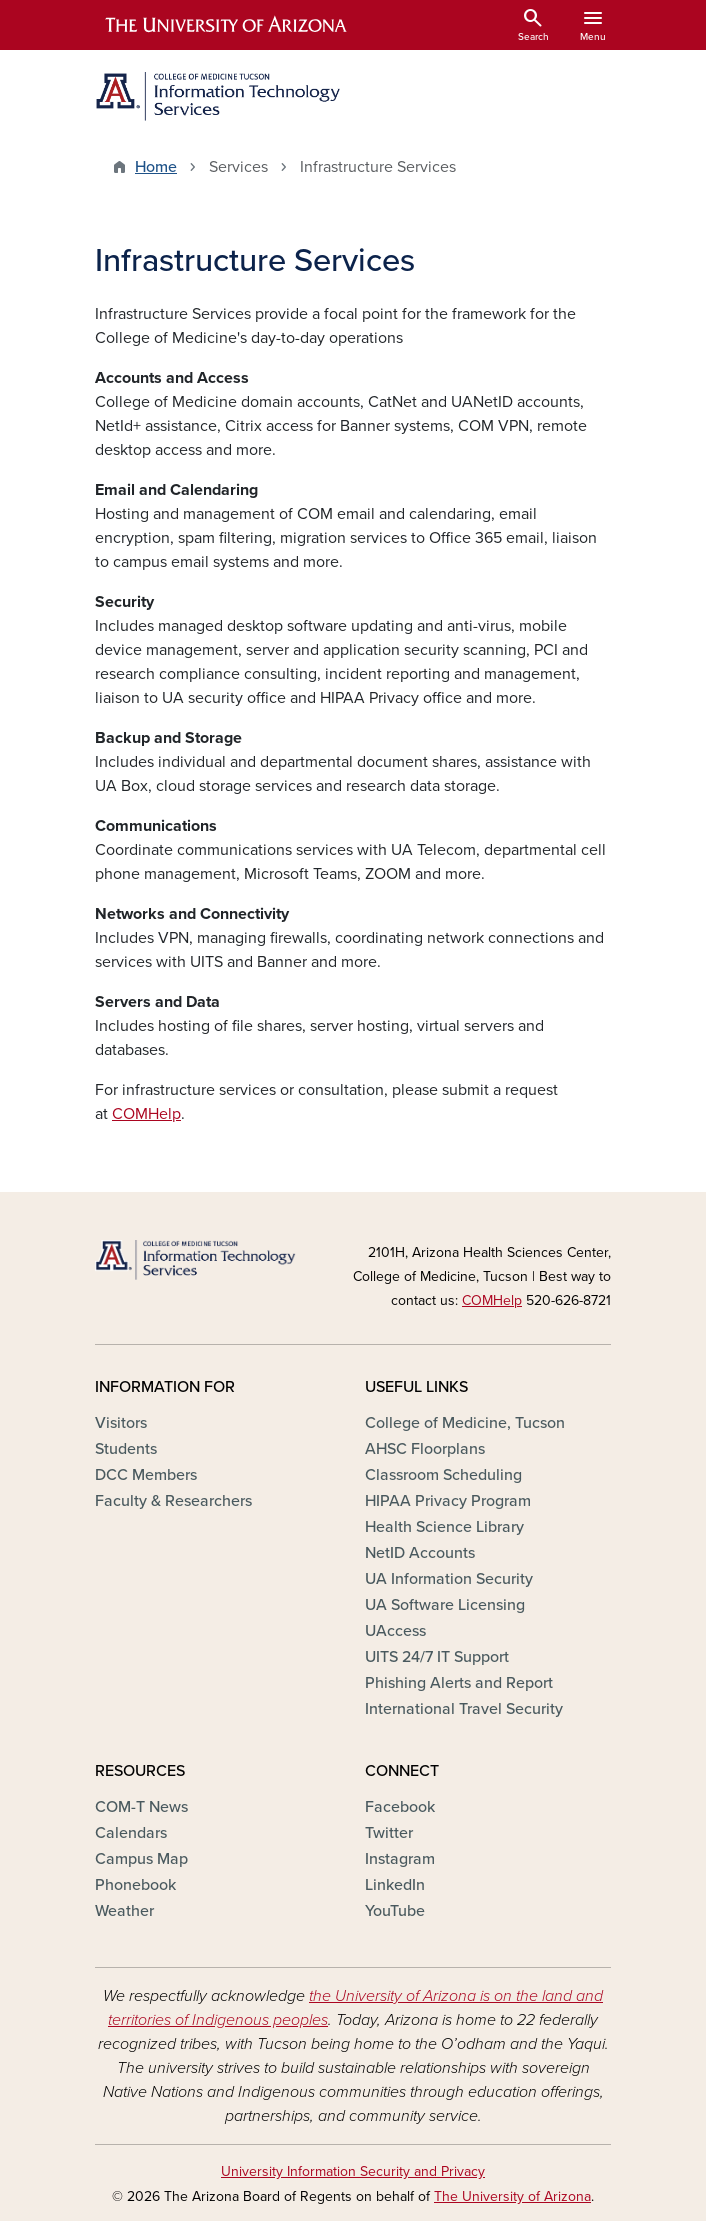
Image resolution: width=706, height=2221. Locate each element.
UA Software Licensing (445, 1605)
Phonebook (135, 1885)
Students (126, 1449)
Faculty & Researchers (173, 1501)
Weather (124, 1911)
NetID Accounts (420, 1553)
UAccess (395, 1631)
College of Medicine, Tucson (465, 1423)
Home (156, 167)
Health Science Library (444, 1527)
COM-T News (141, 1807)
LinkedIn (395, 1885)
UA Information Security (449, 1579)
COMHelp (146, 1114)
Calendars (131, 1833)
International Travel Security (464, 1709)
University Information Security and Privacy (353, 2171)
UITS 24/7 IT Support (437, 1657)
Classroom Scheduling (443, 1475)
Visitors (121, 1423)
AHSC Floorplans (425, 1449)
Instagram (400, 1859)
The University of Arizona (512, 2196)
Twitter (389, 1833)
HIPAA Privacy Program (448, 1501)
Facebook (400, 1807)
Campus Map (141, 1859)
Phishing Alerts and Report (459, 1683)
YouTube (395, 1911)
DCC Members (146, 1475)
